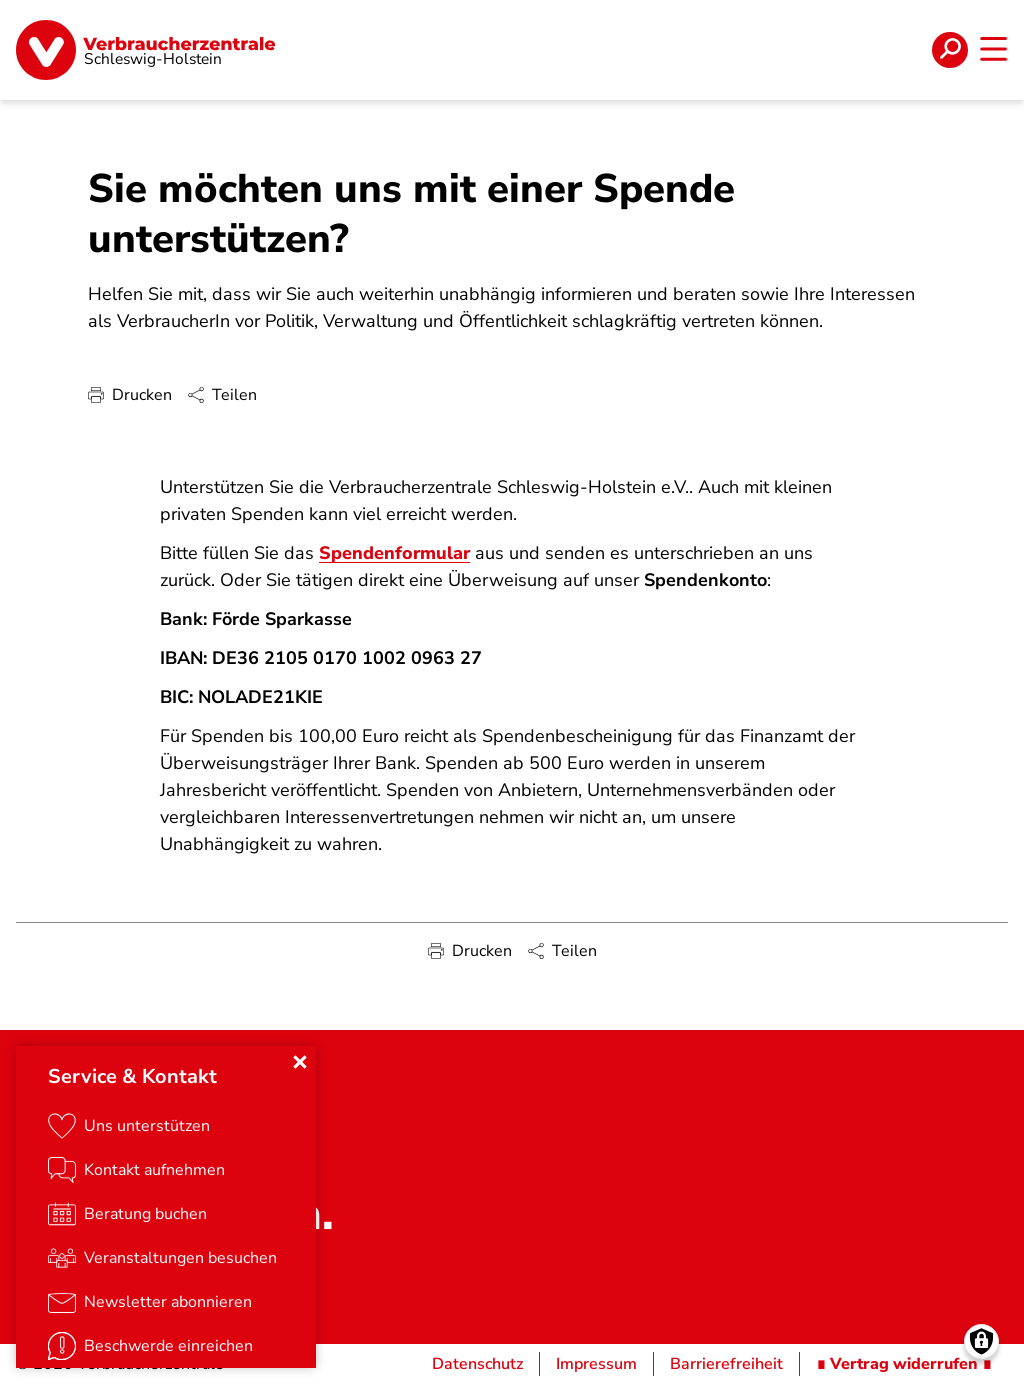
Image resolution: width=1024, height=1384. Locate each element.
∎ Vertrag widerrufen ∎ (904, 1364)
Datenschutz (477, 1364)
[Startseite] (145, 50)
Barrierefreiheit (726, 1364)
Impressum (596, 1364)
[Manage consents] (981, 1341)
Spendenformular (394, 553)
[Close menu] (300, 1062)
